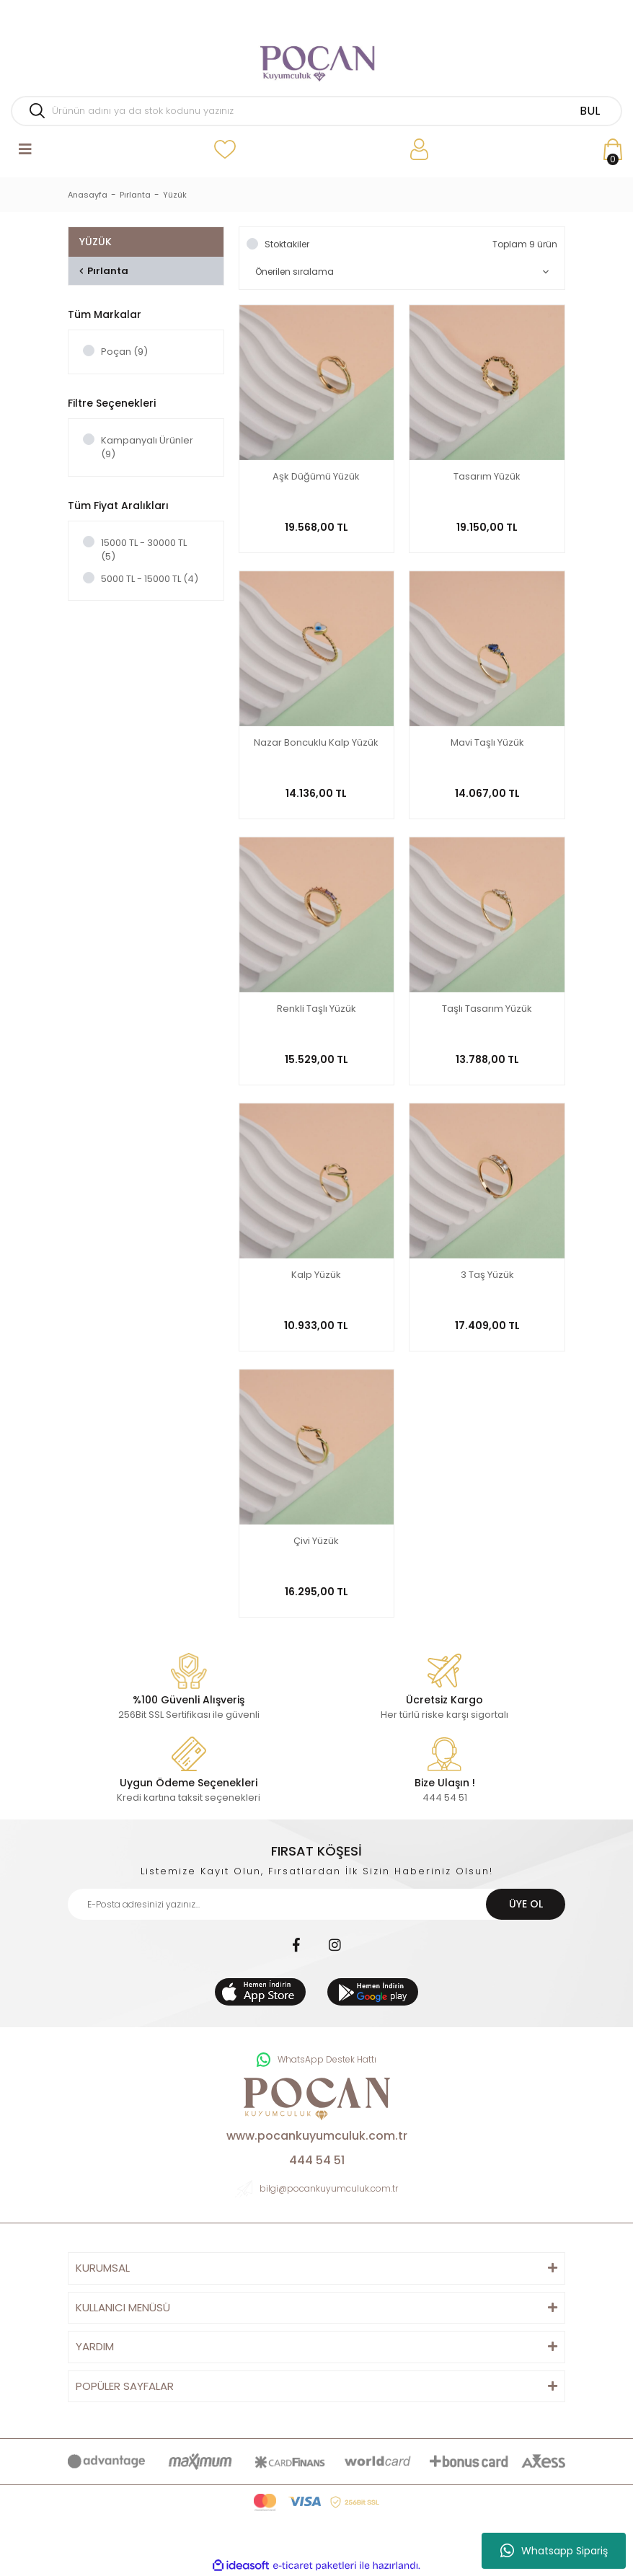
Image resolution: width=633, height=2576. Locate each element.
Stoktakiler (287, 244)
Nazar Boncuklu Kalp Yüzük (316, 743)
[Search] (316, 111)
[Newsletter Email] (316, 1904)
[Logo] (316, 58)
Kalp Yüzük (316, 1275)
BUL (590, 110)
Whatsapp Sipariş (554, 2551)
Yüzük (175, 194)
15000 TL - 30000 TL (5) (144, 550)
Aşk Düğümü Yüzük (316, 477)
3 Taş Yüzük (487, 1275)
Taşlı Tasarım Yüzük (487, 1009)
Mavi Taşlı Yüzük (487, 743)
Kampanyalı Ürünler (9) (147, 447)
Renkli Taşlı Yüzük (316, 1009)
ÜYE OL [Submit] (526, 1904)
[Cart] (612, 149)
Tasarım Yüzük (487, 477)
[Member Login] (419, 149)
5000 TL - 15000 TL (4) (149, 579)
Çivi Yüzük (316, 1541)
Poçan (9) (124, 351)
